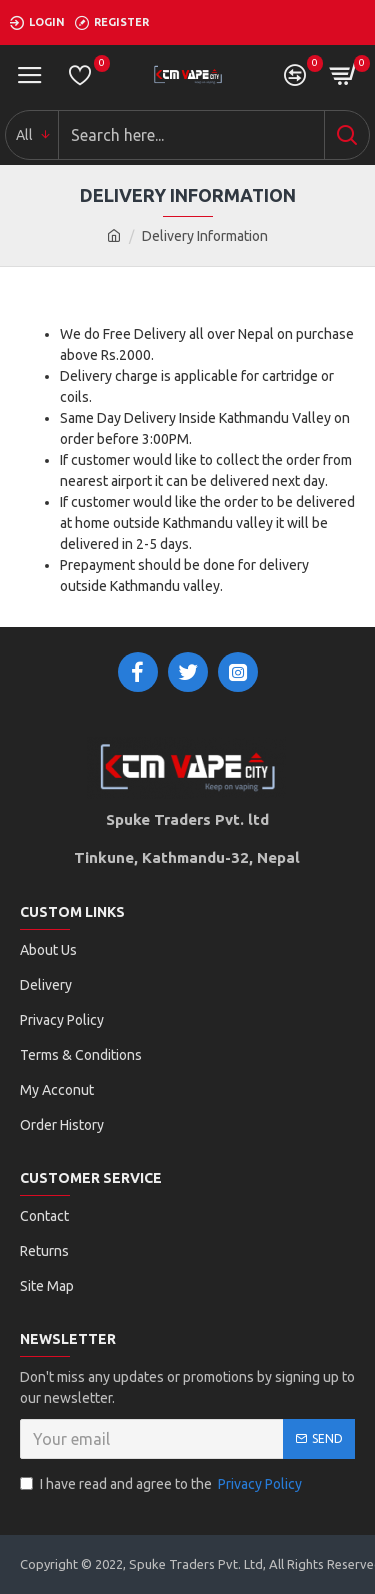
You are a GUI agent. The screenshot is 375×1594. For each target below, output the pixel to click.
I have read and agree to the (162, 1484)
